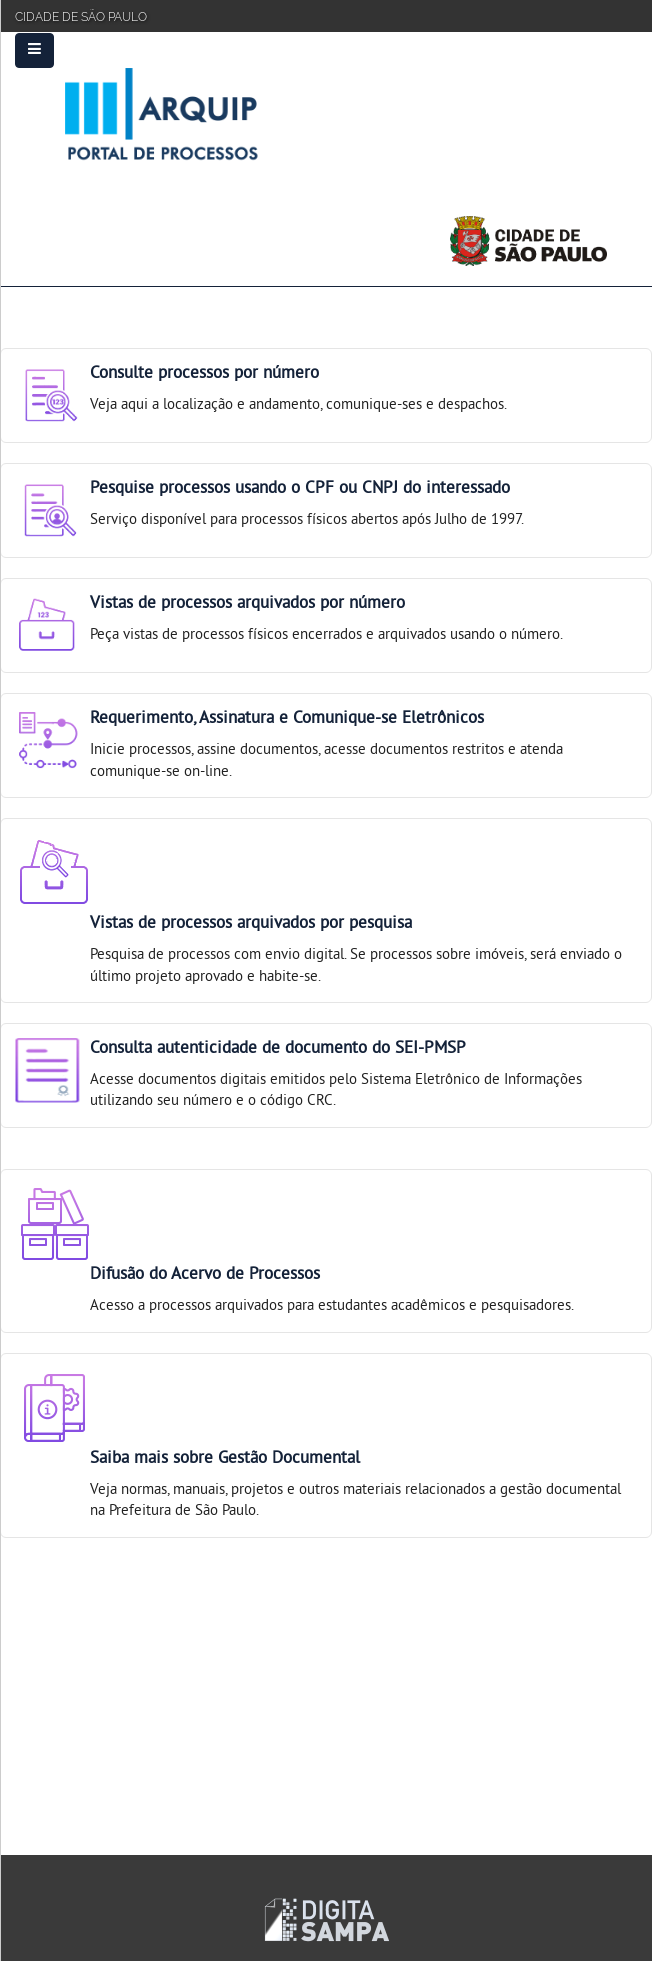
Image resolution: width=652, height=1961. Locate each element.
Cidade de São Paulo (81, 15)
